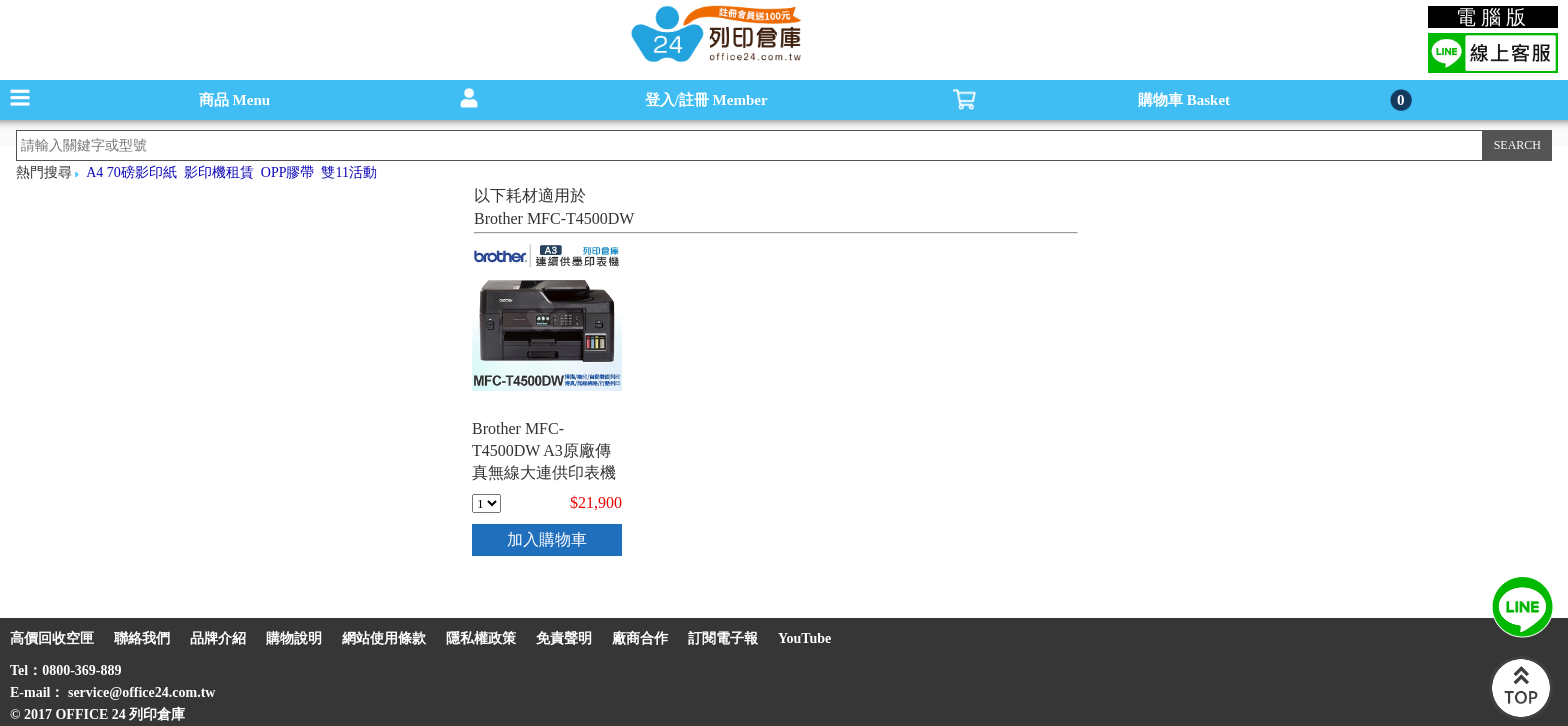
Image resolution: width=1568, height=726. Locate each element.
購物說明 (294, 638)
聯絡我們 (142, 638)
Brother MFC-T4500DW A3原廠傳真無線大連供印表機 (544, 450)
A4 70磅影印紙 (131, 172)
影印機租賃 (219, 172)
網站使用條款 (384, 638)
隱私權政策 (481, 638)
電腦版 (1493, 17)
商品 (234, 100)
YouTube (804, 638)
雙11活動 (348, 172)
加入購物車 (547, 539)
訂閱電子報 (723, 638)
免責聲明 (564, 638)
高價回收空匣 (52, 638)
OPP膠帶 (288, 172)
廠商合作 (640, 638)
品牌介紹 (218, 638)
